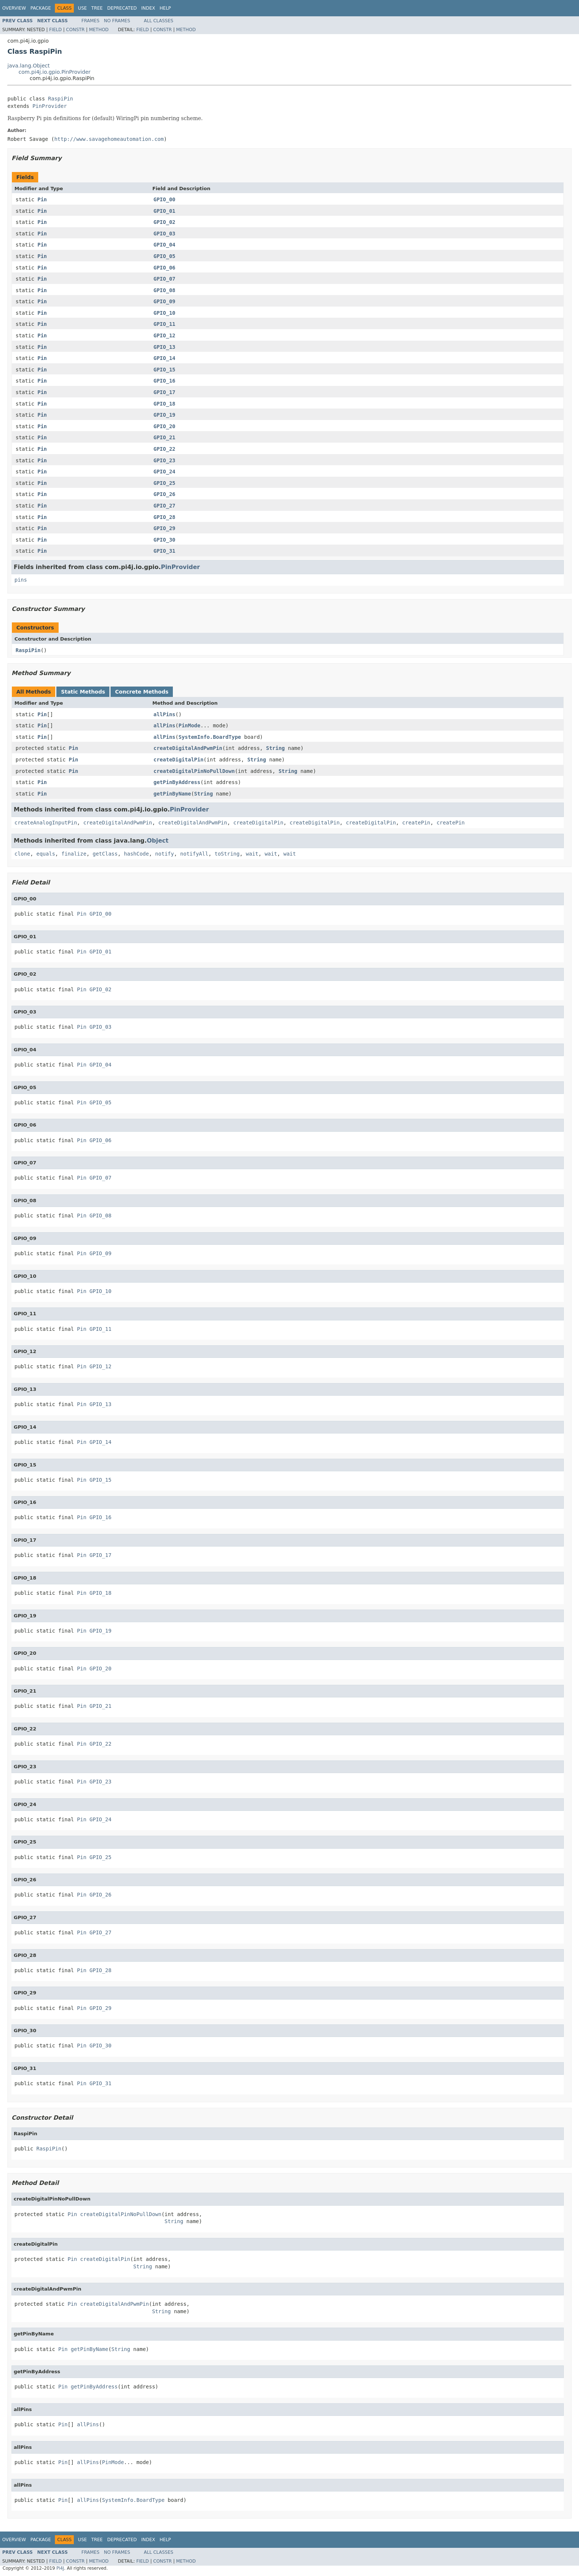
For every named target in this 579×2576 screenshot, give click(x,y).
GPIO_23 (164, 460)
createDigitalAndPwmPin (188, 748)
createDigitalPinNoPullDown (194, 771)
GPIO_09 (164, 301)
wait (252, 854)
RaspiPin (60, 99)
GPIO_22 (164, 449)
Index (148, 8)
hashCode (136, 854)
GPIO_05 (164, 256)
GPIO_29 (164, 528)
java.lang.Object (28, 66)
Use (82, 8)
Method (99, 29)
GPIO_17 (164, 392)
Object (158, 840)
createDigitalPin (179, 760)
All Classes (158, 20)
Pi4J (60, 2568)
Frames (91, 20)
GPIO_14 (164, 358)
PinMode (189, 725)
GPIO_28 (164, 517)
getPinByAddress (177, 782)
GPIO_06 (164, 268)
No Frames (117, 20)
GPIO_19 (164, 415)
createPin (416, 823)
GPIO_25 (164, 483)
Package (40, 8)
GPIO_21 (164, 437)
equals (45, 854)
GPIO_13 (164, 347)
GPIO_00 (164, 199)
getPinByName (172, 794)
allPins (164, 714)
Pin (42, 199)
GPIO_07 (164, 279)
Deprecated (122, 8)
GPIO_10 (164, 313)
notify (164, 854)
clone (22, 854)
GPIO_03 (164, 234)
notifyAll (194, 854)
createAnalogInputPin (45, 823)
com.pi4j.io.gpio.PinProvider (55, 72)
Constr (75, 29)
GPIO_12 (164, 335)
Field (55, 29)
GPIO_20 (164, 426)
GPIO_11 (164, 324)
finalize (73, 854)
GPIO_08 (164, 290)
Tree (97, 8)
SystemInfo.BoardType (209, 737)
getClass (105, 854)
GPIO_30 (164, 540)
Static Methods (83, 692)
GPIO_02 (164, 222)
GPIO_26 (164, 494)
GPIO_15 (164, 370)
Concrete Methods (141, 692)
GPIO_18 (164, 404)
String (275, 748)
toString (227, 854)
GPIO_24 (164, 471)
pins (20, 580)
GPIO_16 (164, 381)
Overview (14, 8)
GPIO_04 (164, 245)
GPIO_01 (164, 211)
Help (165, 8)
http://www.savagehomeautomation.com (109, 139)
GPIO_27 (164, 506)
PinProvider (49, 106)
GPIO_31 (164, 551)
